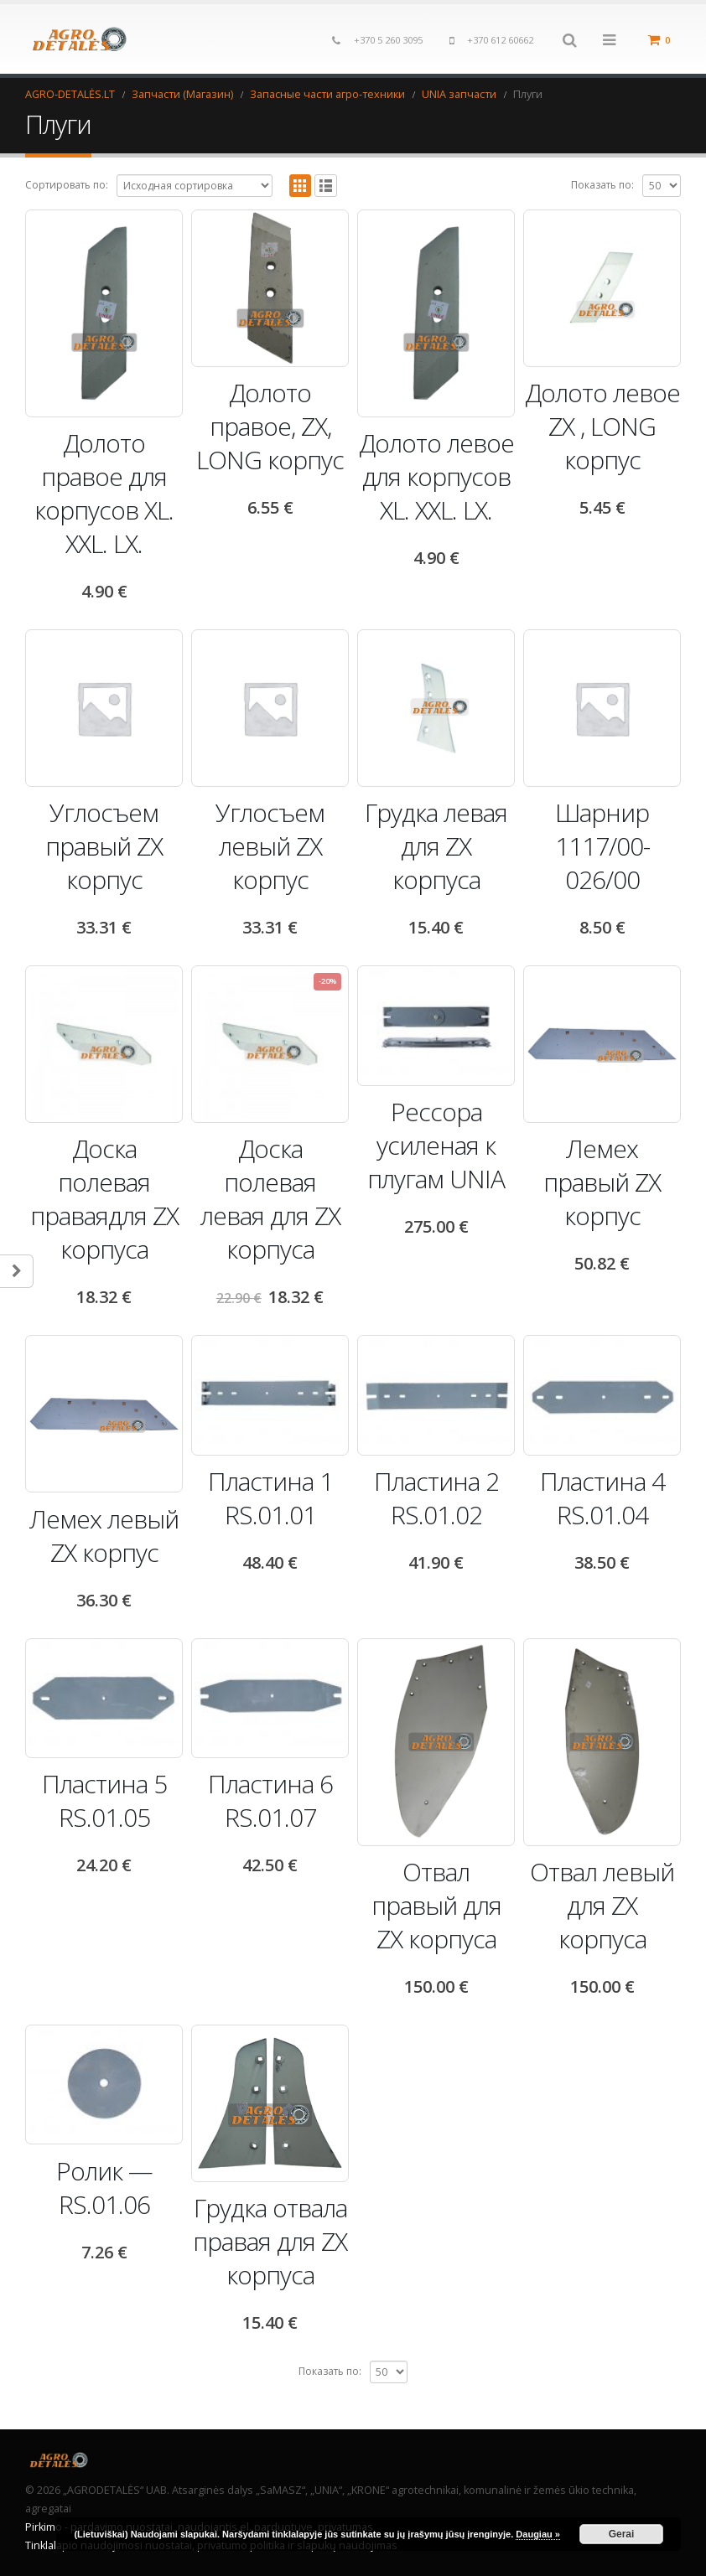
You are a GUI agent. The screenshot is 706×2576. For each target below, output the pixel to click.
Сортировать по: (66, 185)
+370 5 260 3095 (388, 40)
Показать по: (602, 185)
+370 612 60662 (500, 40)
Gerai (622, 2534)
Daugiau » (538, 2534)
